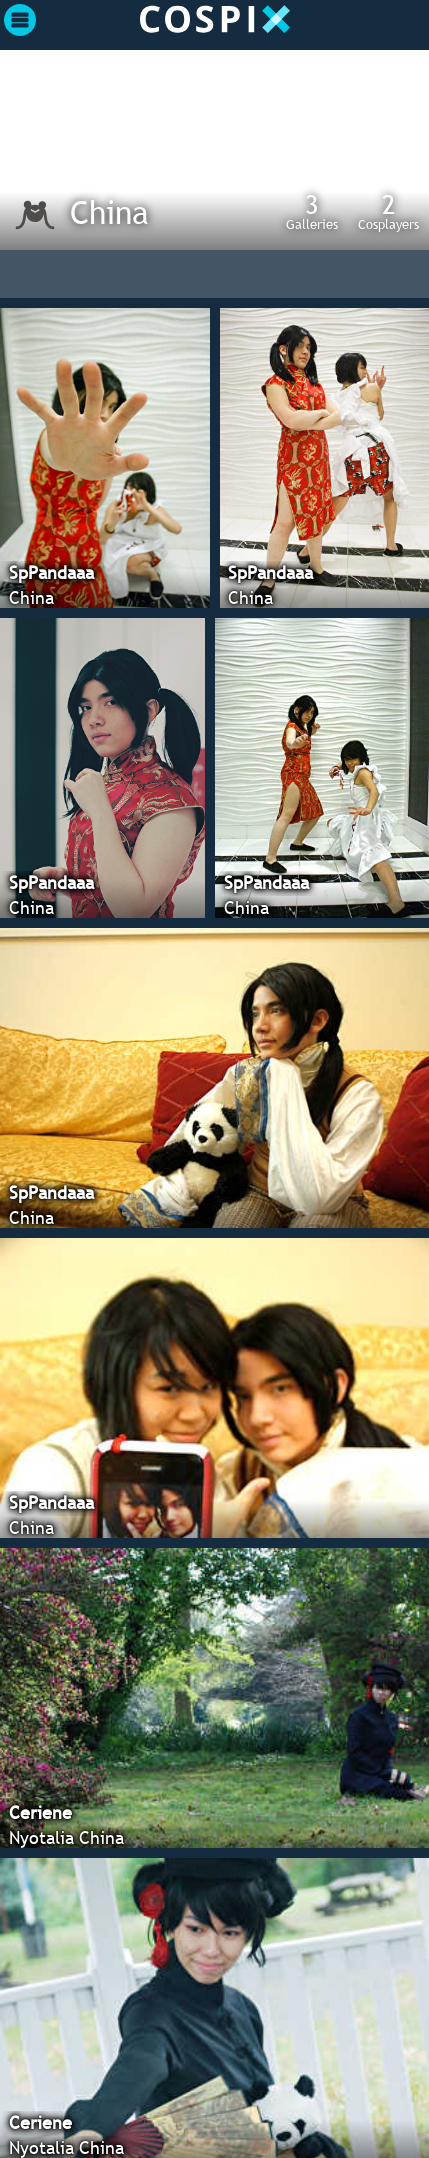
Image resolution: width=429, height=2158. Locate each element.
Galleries (312, 211)
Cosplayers (388, 211)
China (109, 212)
